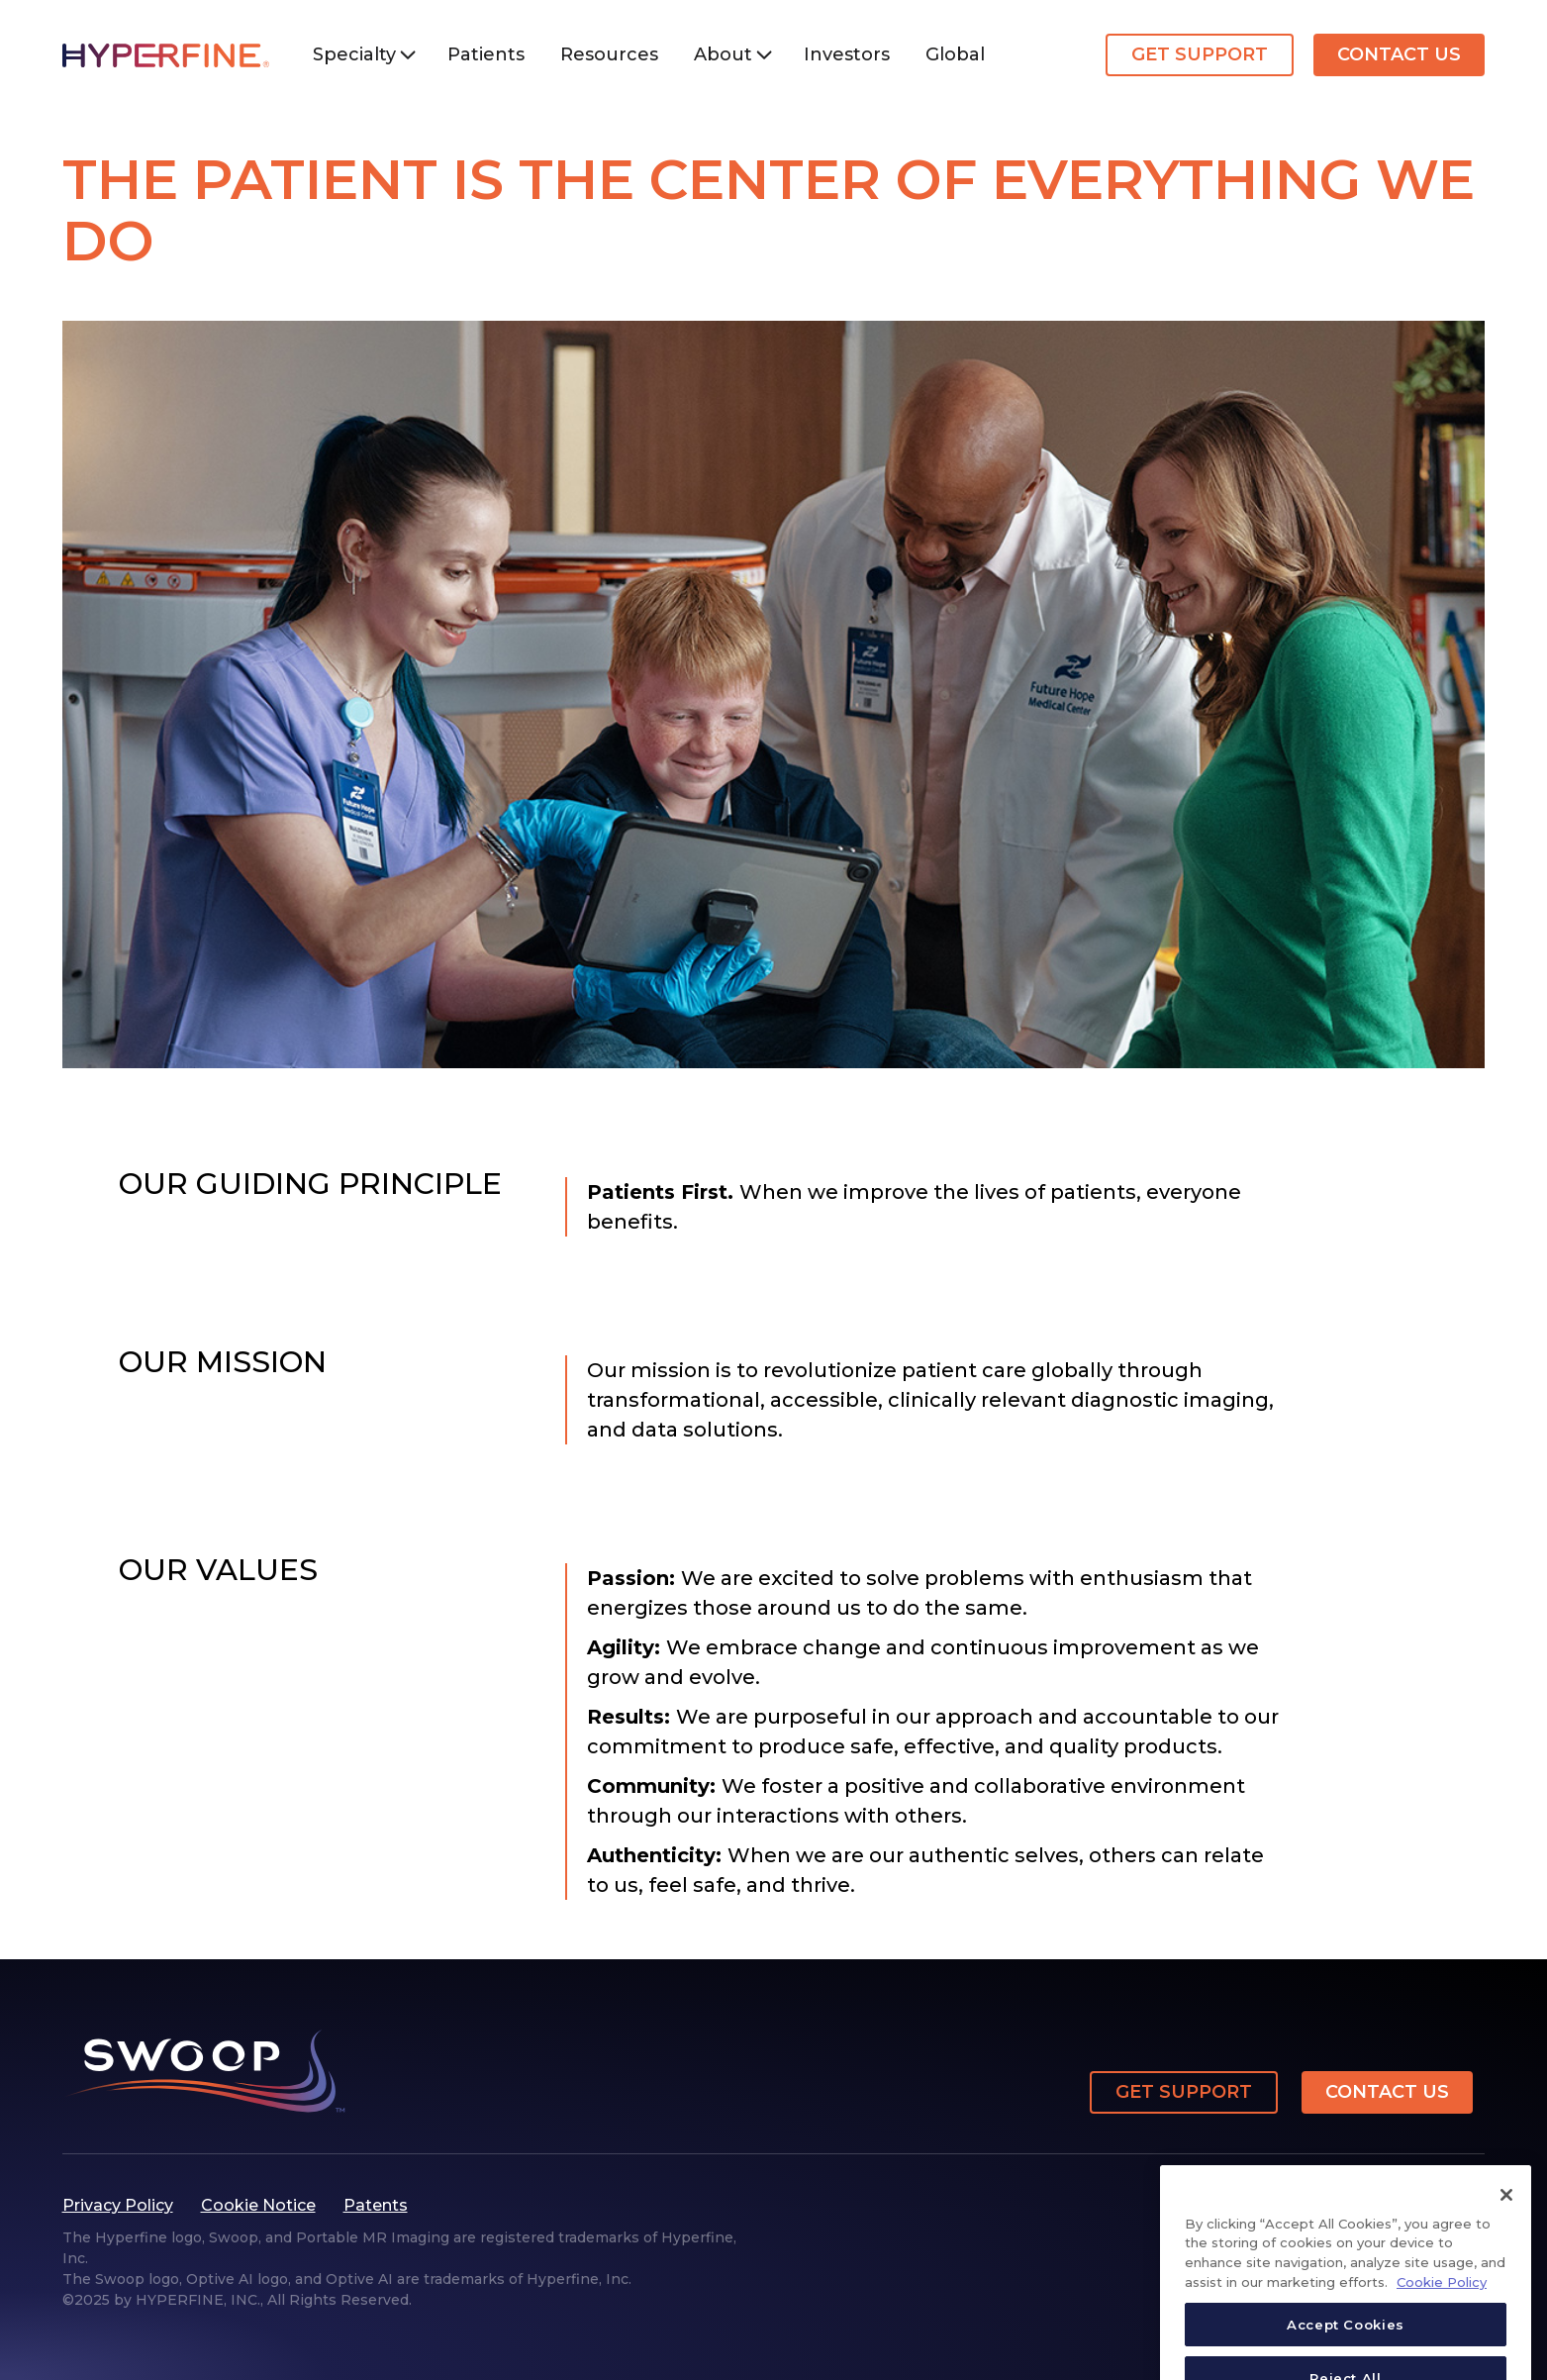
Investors (847, 54)
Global (955, 54)
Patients (486, 54)
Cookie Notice (258, 2205)
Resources (609, 54)
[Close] (1506, 2216)
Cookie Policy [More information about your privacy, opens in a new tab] (1442, 2304)
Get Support (1199, 54)
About (723, 54)
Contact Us (1399, 54)
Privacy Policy (117, 2205)
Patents (375, 2205)
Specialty (354, 54)
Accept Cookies (1345, 2346)
